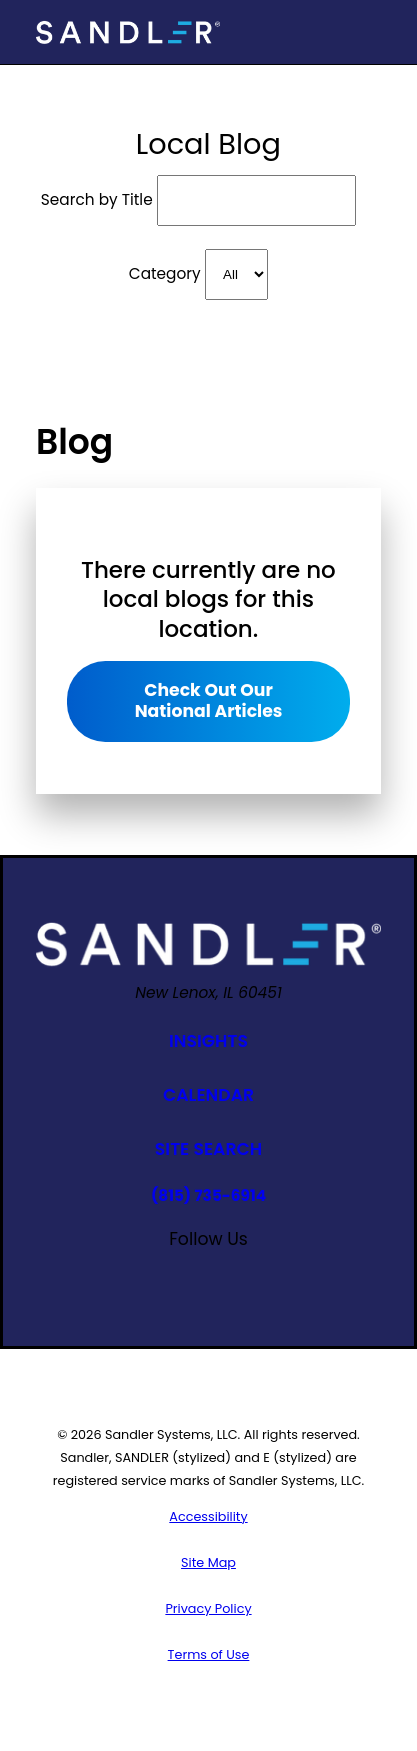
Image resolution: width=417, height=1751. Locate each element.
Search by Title (97, 199)
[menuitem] (208, 1516)
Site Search (208, 1149)
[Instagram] (141, 1273)
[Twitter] (319, 1273)
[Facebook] (97, 1273)
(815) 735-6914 (208, 1195)
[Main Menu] (364, 32)
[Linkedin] (274, 1273)
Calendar (208, 1095)
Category (165, 273)
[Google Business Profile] (230, 1273)
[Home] (128, 32)
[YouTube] (186, 1273)
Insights (208, 1041)
